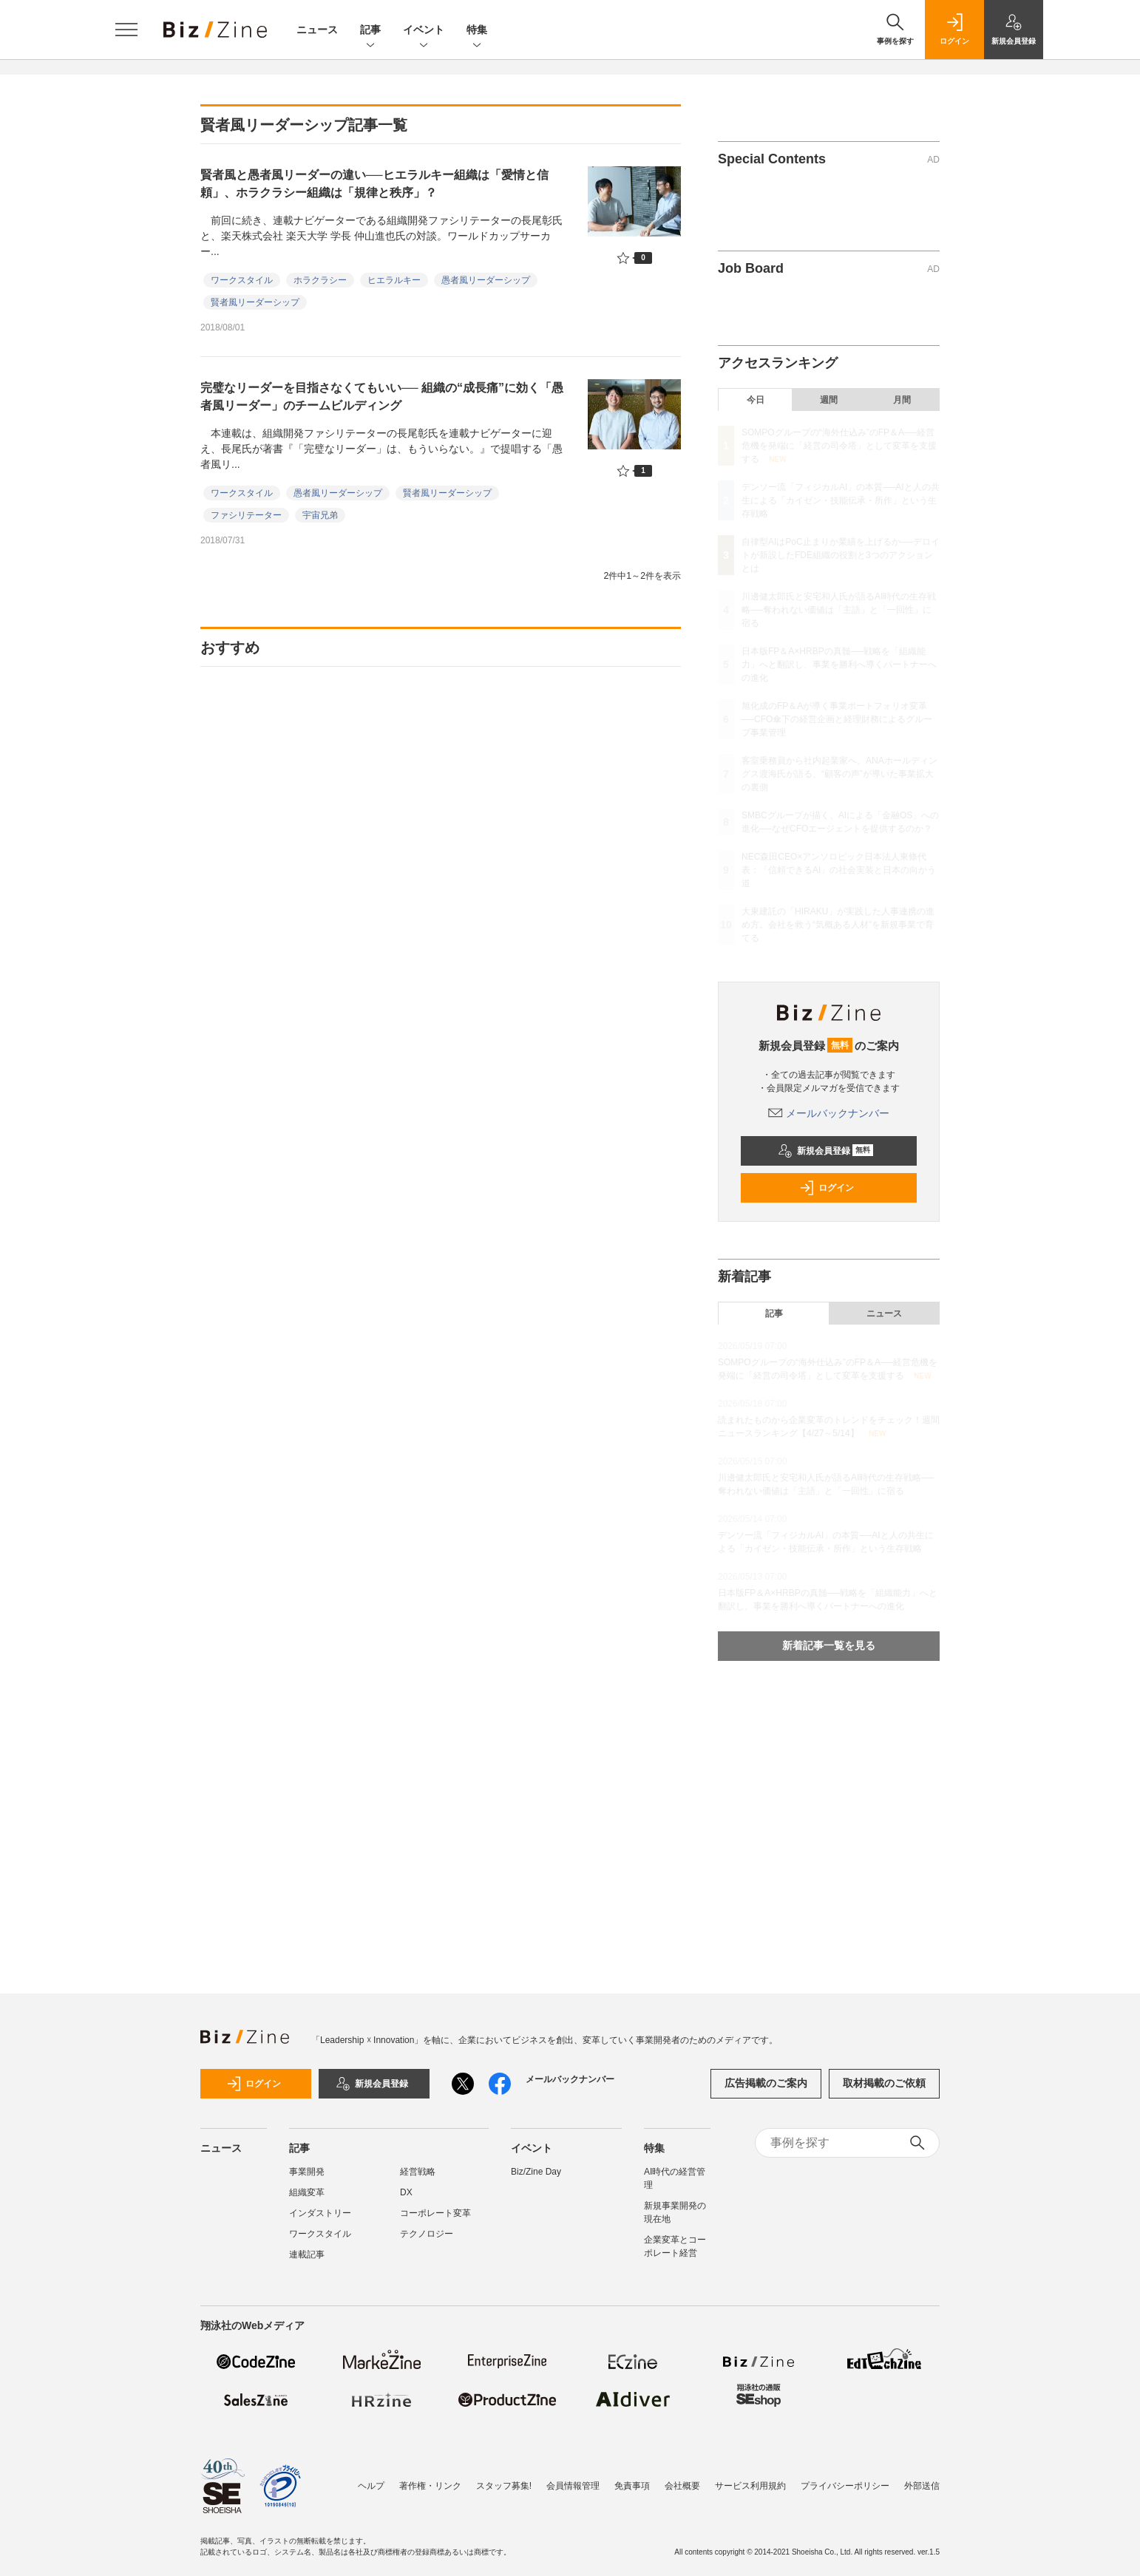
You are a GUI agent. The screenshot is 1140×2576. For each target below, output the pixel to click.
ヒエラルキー (394, 280)
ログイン (826, 1187)
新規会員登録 (825, 1150)
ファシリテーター (246, 515)
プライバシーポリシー (845, 2486)
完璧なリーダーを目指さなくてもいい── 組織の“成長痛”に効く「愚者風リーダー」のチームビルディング (381, 396)
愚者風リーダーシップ (485, 280)
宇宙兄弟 (320, 515)
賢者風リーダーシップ (255, 302)
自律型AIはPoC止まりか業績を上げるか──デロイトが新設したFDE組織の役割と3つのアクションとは (841, 555)
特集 (476, 31)
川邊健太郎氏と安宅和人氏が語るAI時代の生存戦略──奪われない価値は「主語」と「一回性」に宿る (839, 609)
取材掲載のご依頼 (884, 2083)
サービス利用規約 (750, 2486)
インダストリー (320, 2213)
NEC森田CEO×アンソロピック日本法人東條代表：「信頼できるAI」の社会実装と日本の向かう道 (839, 870)
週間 (829, 400)
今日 (755, 400)
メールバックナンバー (828, 1113)
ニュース (317, 29)
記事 (370, 31)
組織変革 (307, 2192)
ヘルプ (371, 2486)
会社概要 (682, 2486)
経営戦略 (417, 2172)
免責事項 (632, 2486)
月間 (902, 400)
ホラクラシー (320, 280)
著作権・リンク (430, 2486)
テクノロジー (426, 2234)
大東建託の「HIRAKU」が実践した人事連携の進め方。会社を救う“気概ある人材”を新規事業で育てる (838, 924)
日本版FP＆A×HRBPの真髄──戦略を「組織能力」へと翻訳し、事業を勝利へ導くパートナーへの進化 (839, 664)
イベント (423, 31)
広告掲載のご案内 (766, 2083)
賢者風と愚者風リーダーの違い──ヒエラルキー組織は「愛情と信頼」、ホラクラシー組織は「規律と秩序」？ (374, 184)
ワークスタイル (242, 280)
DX (406, 2192)
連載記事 (307, 2254)
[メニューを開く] (126, 29)
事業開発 (307, 2172)
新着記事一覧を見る (828, 1645)
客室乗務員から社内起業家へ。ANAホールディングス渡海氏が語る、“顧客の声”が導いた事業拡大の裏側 (839, 773)
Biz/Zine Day (536, 2172)
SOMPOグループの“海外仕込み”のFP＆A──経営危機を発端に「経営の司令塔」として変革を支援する (839, 445)
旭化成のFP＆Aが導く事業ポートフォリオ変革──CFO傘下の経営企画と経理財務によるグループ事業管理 (837, 719)
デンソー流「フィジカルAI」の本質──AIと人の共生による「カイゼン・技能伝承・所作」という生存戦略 (841, 500)
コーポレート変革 (435, 2213)
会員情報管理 (573, 2486)
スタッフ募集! (504, 2486)
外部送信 (922, 2486)
